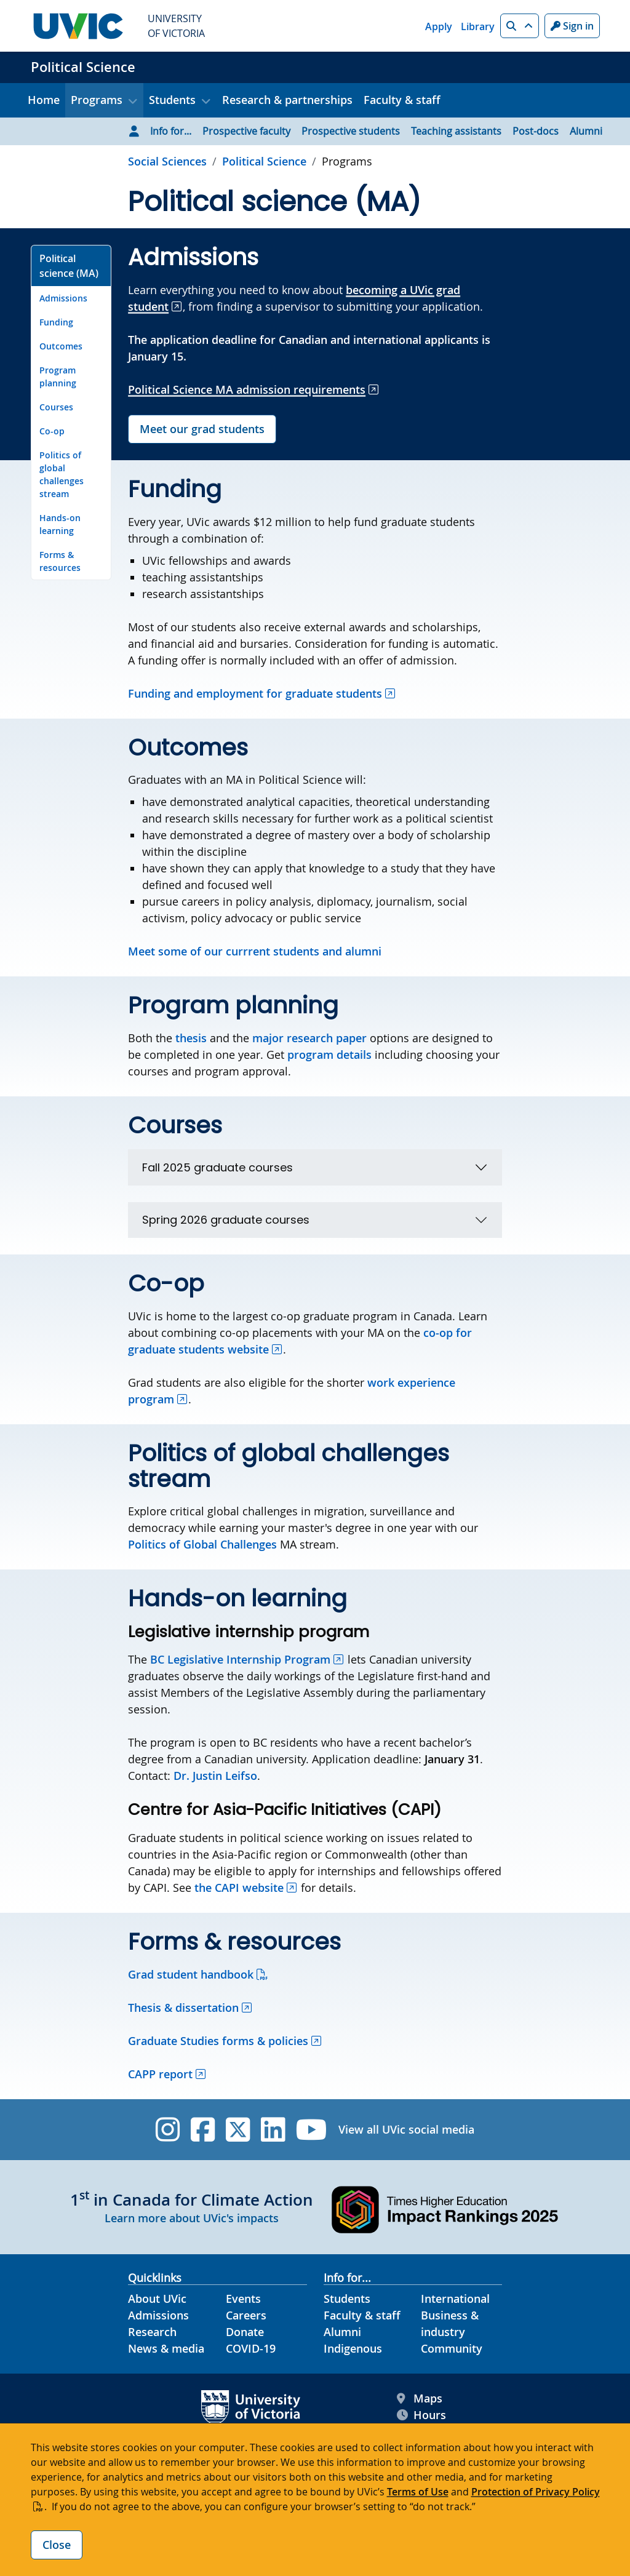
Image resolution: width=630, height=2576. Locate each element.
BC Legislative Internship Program (240, 1659)
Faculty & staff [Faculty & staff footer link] (362, 2315)
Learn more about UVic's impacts (192, 2218)
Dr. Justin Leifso (215, 1775)
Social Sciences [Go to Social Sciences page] (167, 161)
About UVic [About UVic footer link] (157, 2298)
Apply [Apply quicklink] (438, 26)
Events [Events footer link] (243, 2298)
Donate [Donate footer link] (245, 2331)
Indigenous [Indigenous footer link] (353, 2348)
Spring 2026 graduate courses (225, 1219)
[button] (519, 26)
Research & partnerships (287, 99)
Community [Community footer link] (451, 2348)
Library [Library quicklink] (478, 26)
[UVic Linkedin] (273, 2129)
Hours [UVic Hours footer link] (421, 2415)
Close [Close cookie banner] (56, 2544)
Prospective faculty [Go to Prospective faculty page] (246, 131)
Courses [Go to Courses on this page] (56, 407)
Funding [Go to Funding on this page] (56, 322)
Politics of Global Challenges (202, 1544)
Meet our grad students (202, 428)
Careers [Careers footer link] (246, 2315)
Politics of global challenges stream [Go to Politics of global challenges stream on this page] (61, 474)
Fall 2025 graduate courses (217, 1167)
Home (44, 99)
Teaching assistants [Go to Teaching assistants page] (456, 131)
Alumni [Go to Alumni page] (586, 131)
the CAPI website (239, 1887)
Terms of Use (418, 2491)
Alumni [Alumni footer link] (342, 2331)
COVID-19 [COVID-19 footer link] (251, 2348)
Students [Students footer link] (347, 2298)
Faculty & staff (402, 99)
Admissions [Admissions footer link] (158, 2315)
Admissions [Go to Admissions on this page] (63, 298)
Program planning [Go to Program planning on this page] (57, 376)
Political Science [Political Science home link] (83, 67)
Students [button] (172, 99)
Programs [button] (96, 99)
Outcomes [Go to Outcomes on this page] (60, 346)
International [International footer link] (455, 2298)
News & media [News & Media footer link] (166, 2348)
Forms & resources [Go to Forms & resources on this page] (60, 561)
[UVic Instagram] (168, 2129)
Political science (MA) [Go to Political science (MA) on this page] (68, 266)
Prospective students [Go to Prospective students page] (350, 131)
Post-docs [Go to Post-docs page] (535, 131)
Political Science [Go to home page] (264, 161)
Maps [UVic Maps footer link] (419, 2398)
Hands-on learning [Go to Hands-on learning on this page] (60, 524)
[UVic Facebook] (203, 2129)
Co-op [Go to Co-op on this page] (52, 431)
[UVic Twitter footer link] (238, 2129)
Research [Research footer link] (152, 2331)
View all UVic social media (406, 2129)
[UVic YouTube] (311, 2129)
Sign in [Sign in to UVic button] (572, 26)
